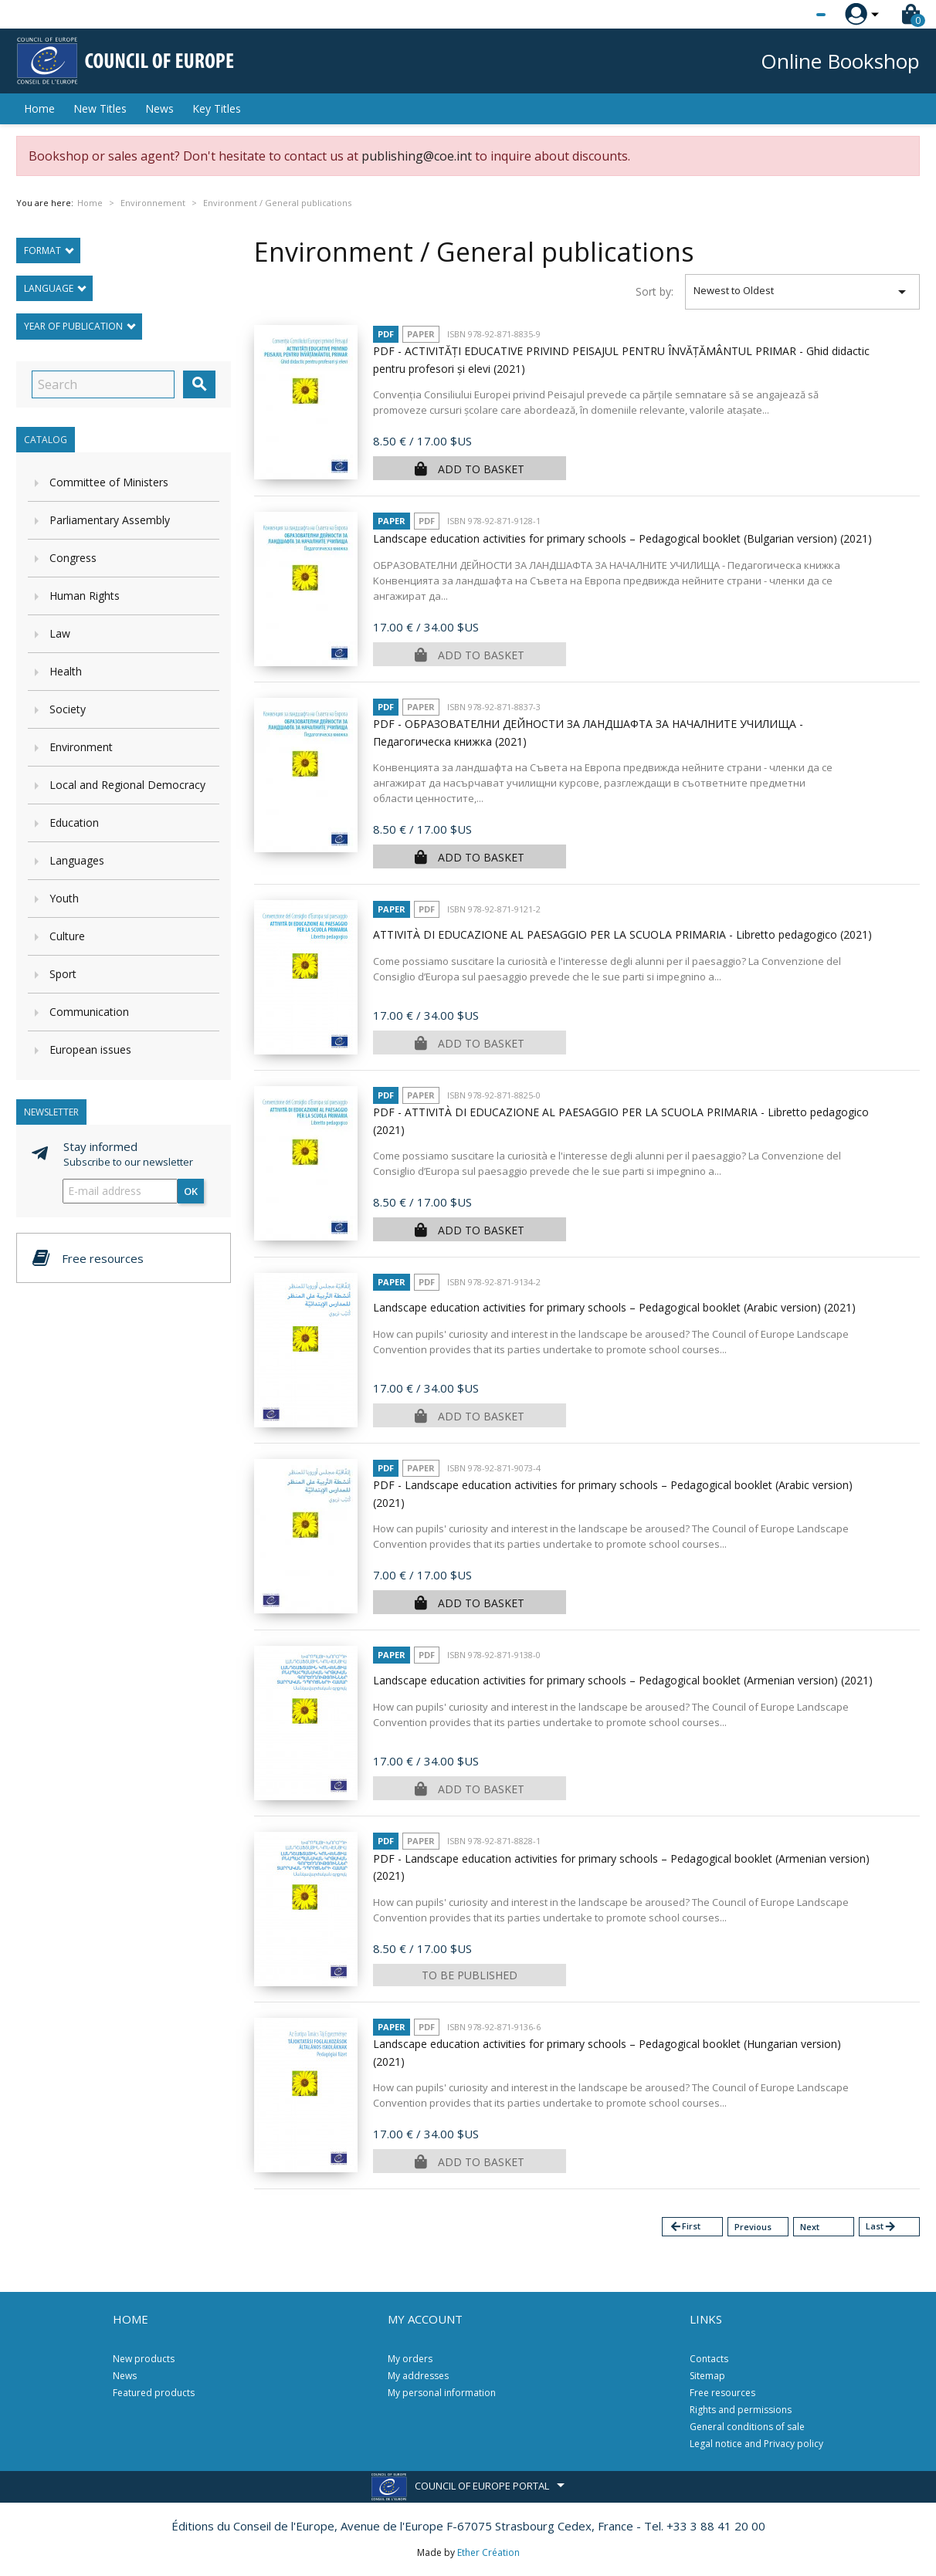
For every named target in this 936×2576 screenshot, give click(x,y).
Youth (64, 898)
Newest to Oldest (803, 292)
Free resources (722, 2392)
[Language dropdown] (792, 14)
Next (809, 2226)
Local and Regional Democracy (127, 784)
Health (65, 671)
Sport (62, 973)
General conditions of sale (747, 2426)
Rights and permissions (741, 2409)
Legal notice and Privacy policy (756, 2443)
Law (59, 633)
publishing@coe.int (416, 155)
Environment (81, 747)
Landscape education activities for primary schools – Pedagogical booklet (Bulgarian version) (622, 538)
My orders (410, 2358)
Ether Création (488, 2552)
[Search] (103, 384)
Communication (89, 1011)
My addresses (418, 2375)
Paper (421, 334)
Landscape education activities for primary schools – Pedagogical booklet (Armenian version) (623, 1680)
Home (39, 108)
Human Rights (84, 595)
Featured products (154, 2392)
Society (67, 709)
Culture (67, 936)
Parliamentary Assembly (109, 520)
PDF (386, 334)
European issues (90, 1049)
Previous (753, 2226)
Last (881, 2226)
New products (144, 2358)
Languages (76, 860)
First (684, 2226)
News (159, 108)
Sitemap (707, 2375)
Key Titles (216, 108)
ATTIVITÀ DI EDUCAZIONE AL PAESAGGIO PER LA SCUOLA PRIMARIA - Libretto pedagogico (622, 934)
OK (191, 1191)
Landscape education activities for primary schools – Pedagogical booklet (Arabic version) (614, 1307)
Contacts (709, 2358)
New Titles (100, 108)
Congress (73, 557)
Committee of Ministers (108, 482)
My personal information (442, 2392)
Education (74, 822)
